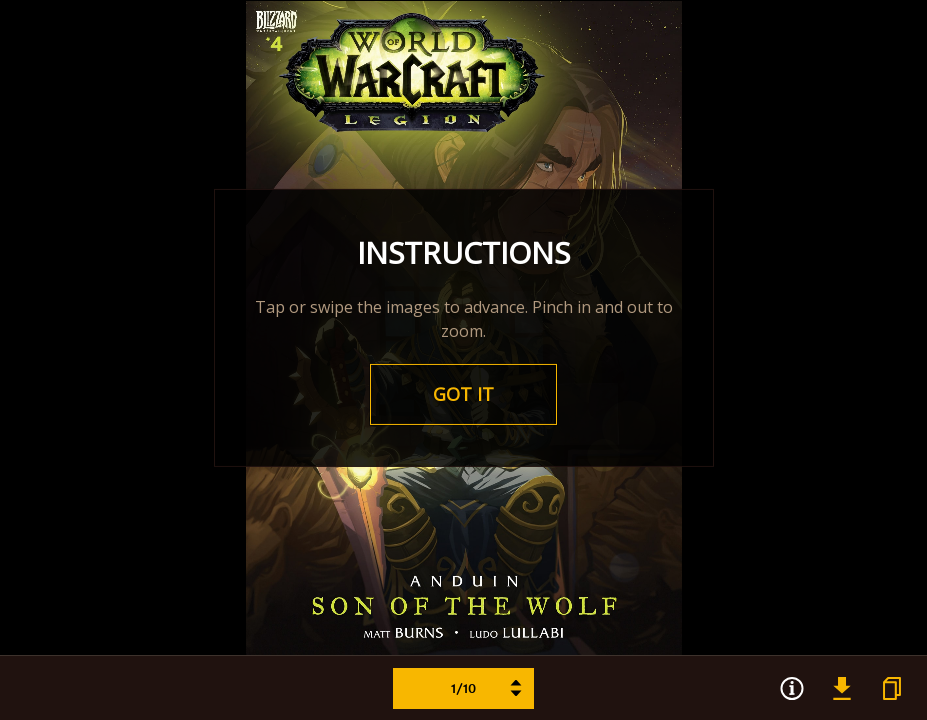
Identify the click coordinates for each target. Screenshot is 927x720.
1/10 (487, 688)
